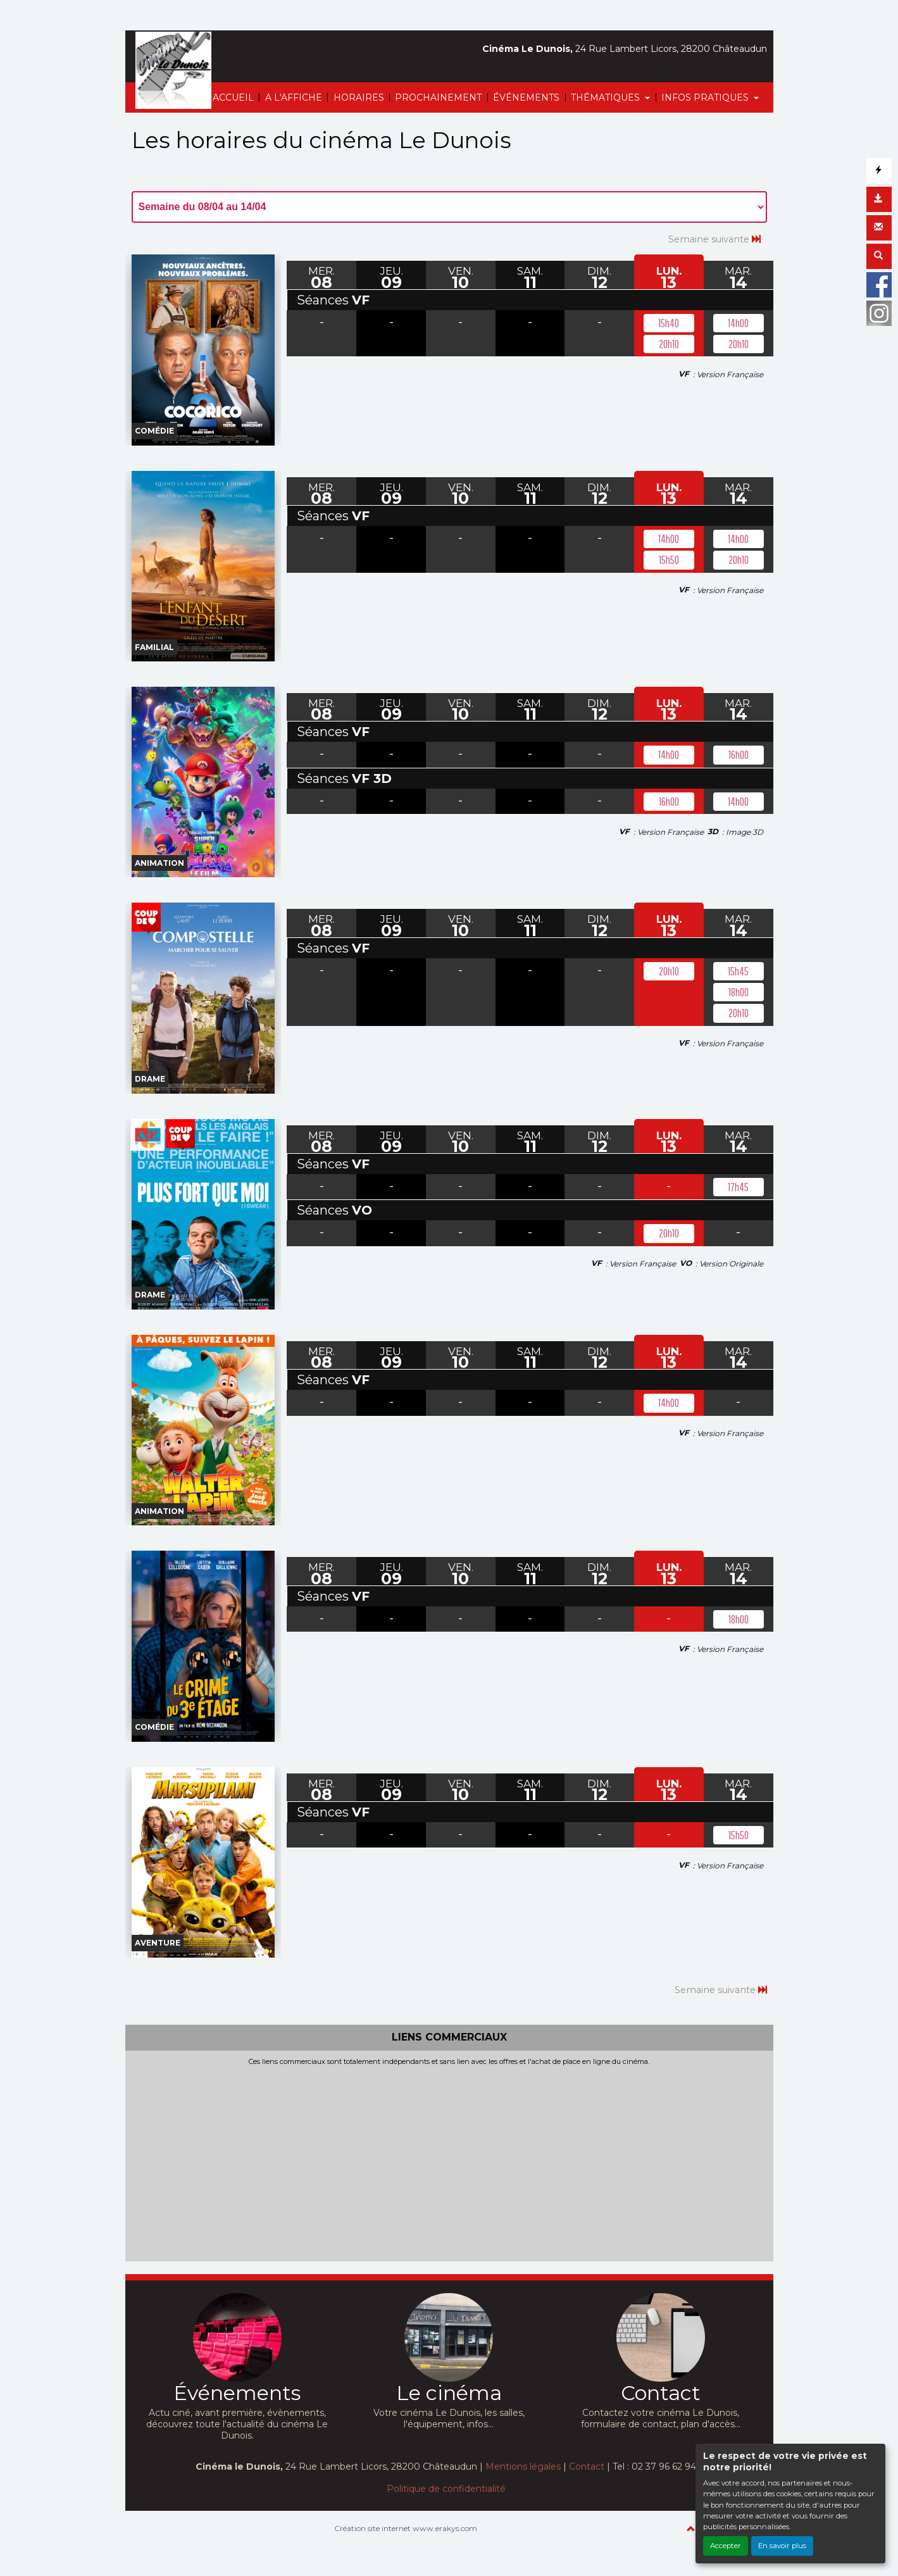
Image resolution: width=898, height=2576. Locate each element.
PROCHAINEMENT (438, 97)
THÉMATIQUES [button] (606, 97)
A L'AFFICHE (293, 97)
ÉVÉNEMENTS (526, 97)
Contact (586, 2466)
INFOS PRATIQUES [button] (706, 97)
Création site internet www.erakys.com (405, 2528)
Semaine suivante (714, 239)
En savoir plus (782, 2545)
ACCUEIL (233, 97)
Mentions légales (523, 2466)
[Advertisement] (449, 2160)
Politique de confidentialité (446, 2488)
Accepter (725, 2545)
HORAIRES (359, 97)
